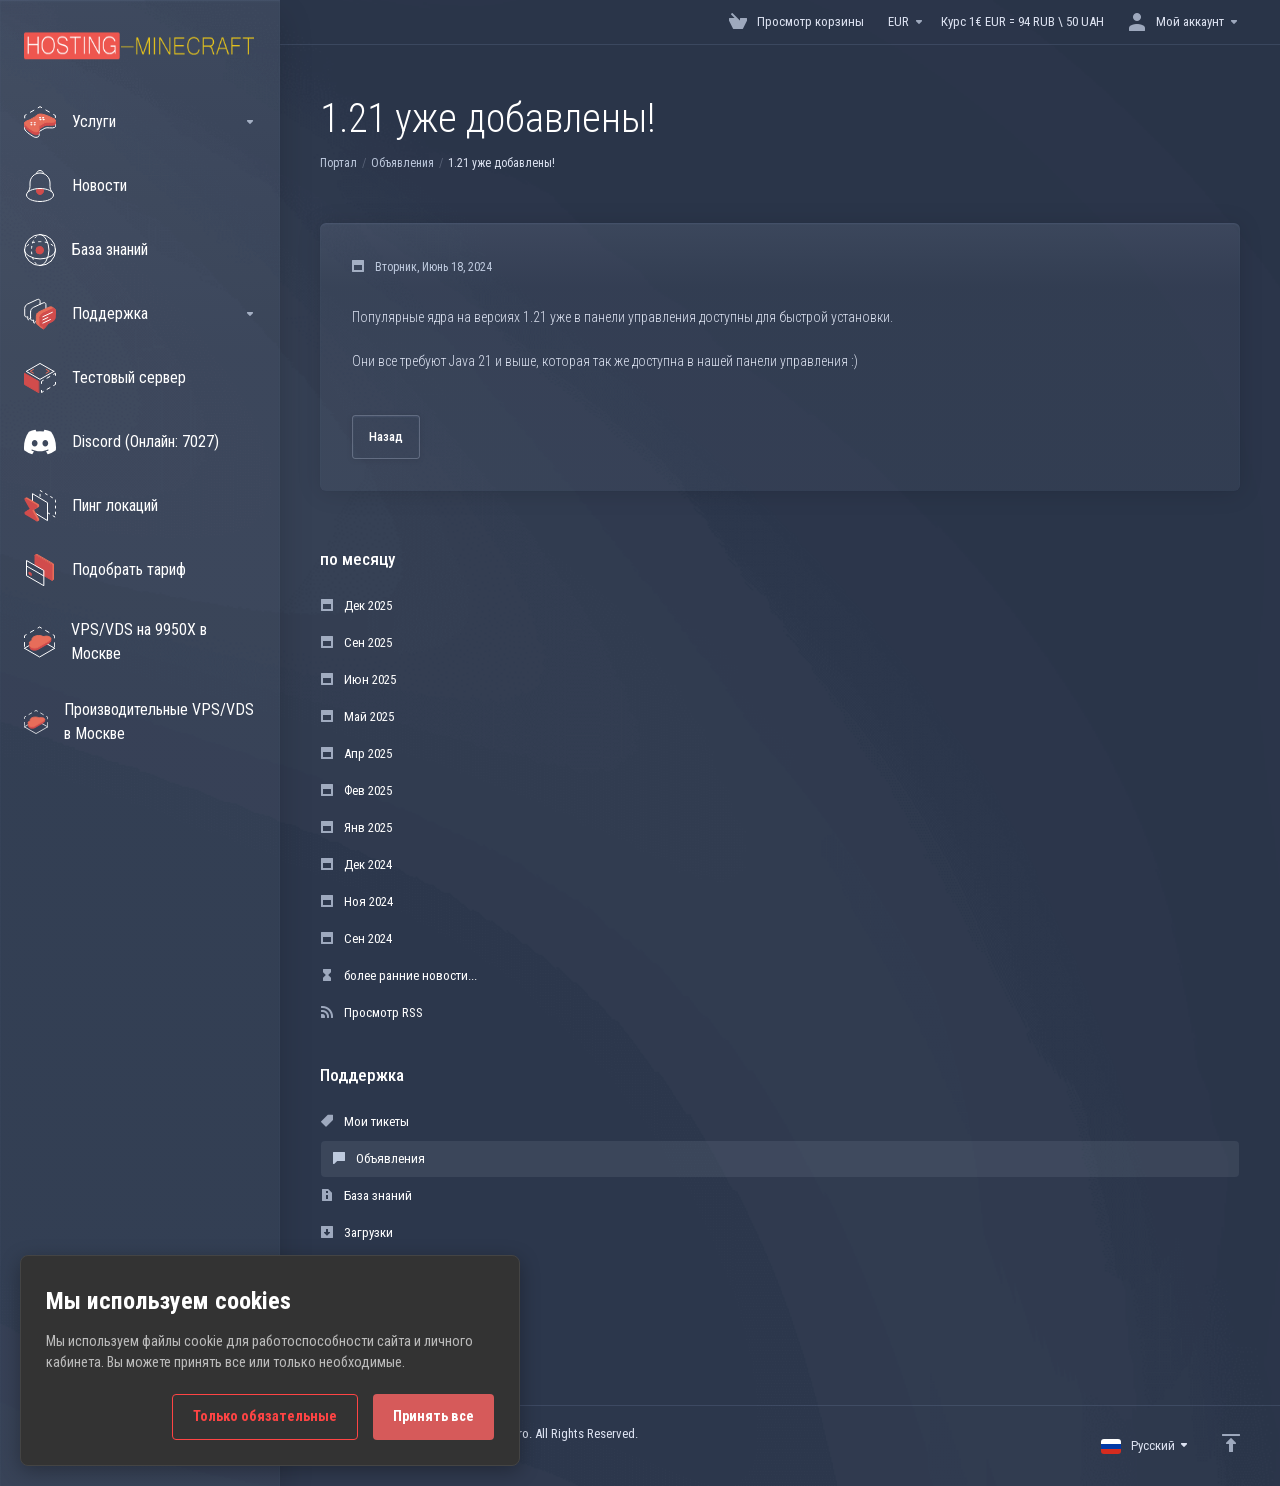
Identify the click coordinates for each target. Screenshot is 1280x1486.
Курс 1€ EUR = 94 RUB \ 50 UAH (1022, 21)
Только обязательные (265, 1416)
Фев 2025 (356, 790)
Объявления (402, 163)
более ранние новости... (399, 975)
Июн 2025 (358, 679)
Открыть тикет (372, 1306)
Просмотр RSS (372, 1012)
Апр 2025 (356, 753)
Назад (386, 436)
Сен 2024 (356, 938)
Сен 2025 (356, 642)
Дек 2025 (356, 605)
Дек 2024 (356, 864)
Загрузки (357, 1232)
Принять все (433, 1416)
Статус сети (363, 1269)
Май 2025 (357, 716)
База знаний (366, 1195)
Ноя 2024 (357, 901)
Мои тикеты (365, 1121)
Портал (338, 163)
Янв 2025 (356, 827)
